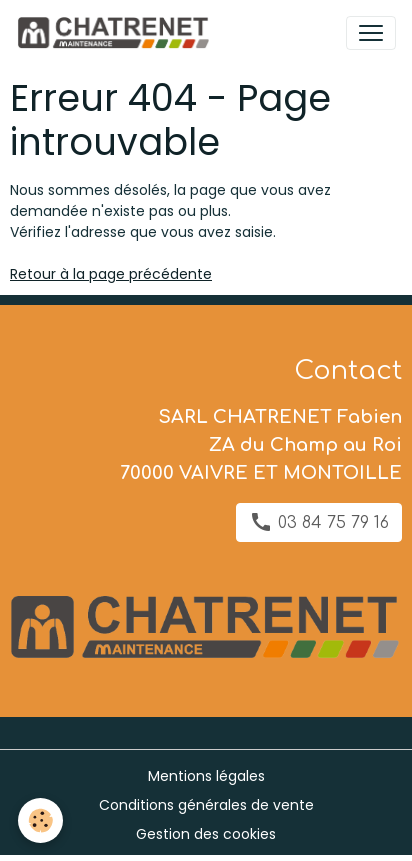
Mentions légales (206, 776)
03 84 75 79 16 (319, 522)
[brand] (116, 33)
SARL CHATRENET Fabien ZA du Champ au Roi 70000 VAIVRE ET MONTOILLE (261, 445)
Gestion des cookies (206, 834)
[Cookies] (40, 820)
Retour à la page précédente (111, 274)
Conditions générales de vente (206, 805)
